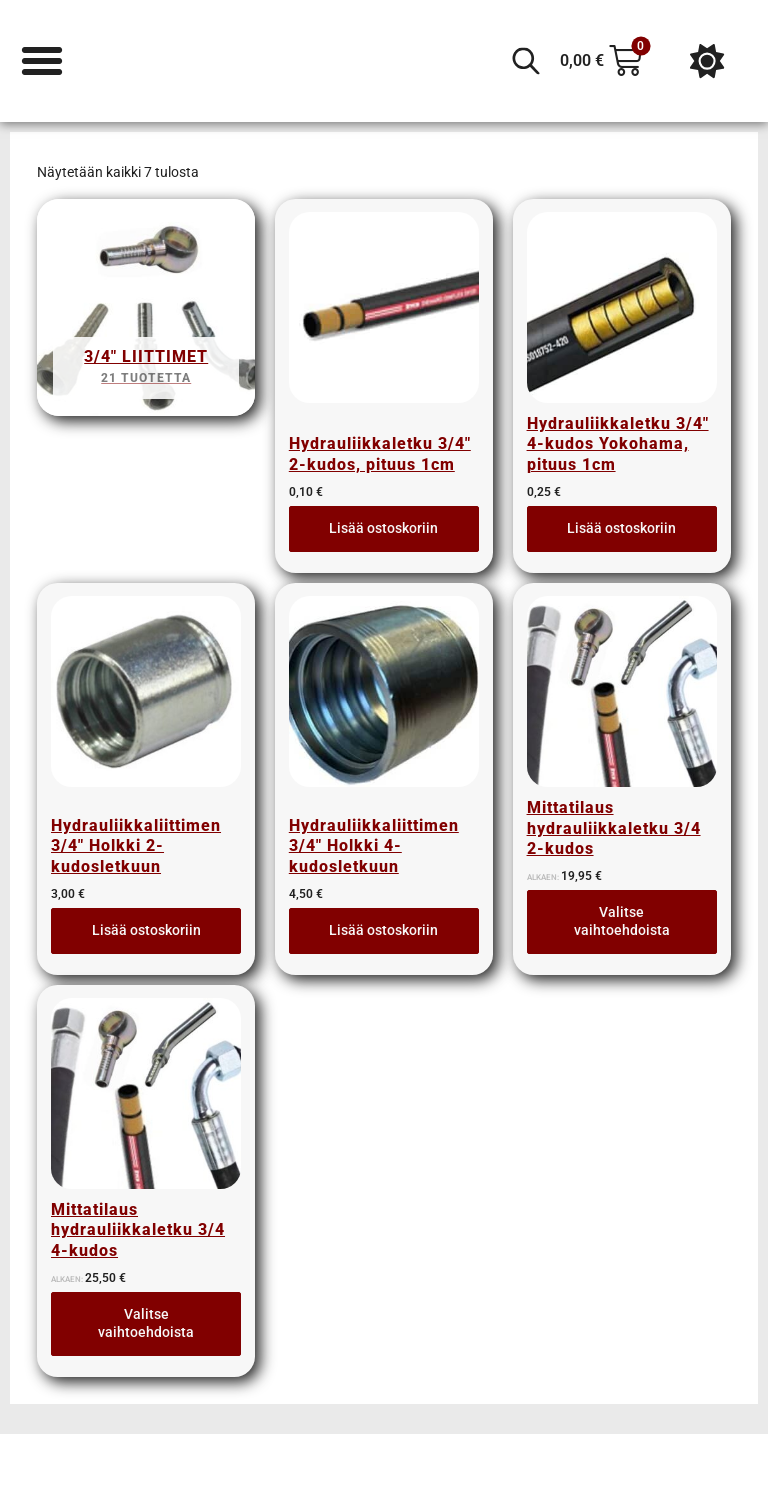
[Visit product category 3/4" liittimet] (146, 313)
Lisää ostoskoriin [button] (383, 529)
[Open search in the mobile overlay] (526, 61)
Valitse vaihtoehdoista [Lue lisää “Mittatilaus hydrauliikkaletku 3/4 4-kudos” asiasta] (146, 1328)
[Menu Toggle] (42, 61)
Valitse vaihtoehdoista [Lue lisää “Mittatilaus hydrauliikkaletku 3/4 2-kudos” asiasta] (622, 924)
